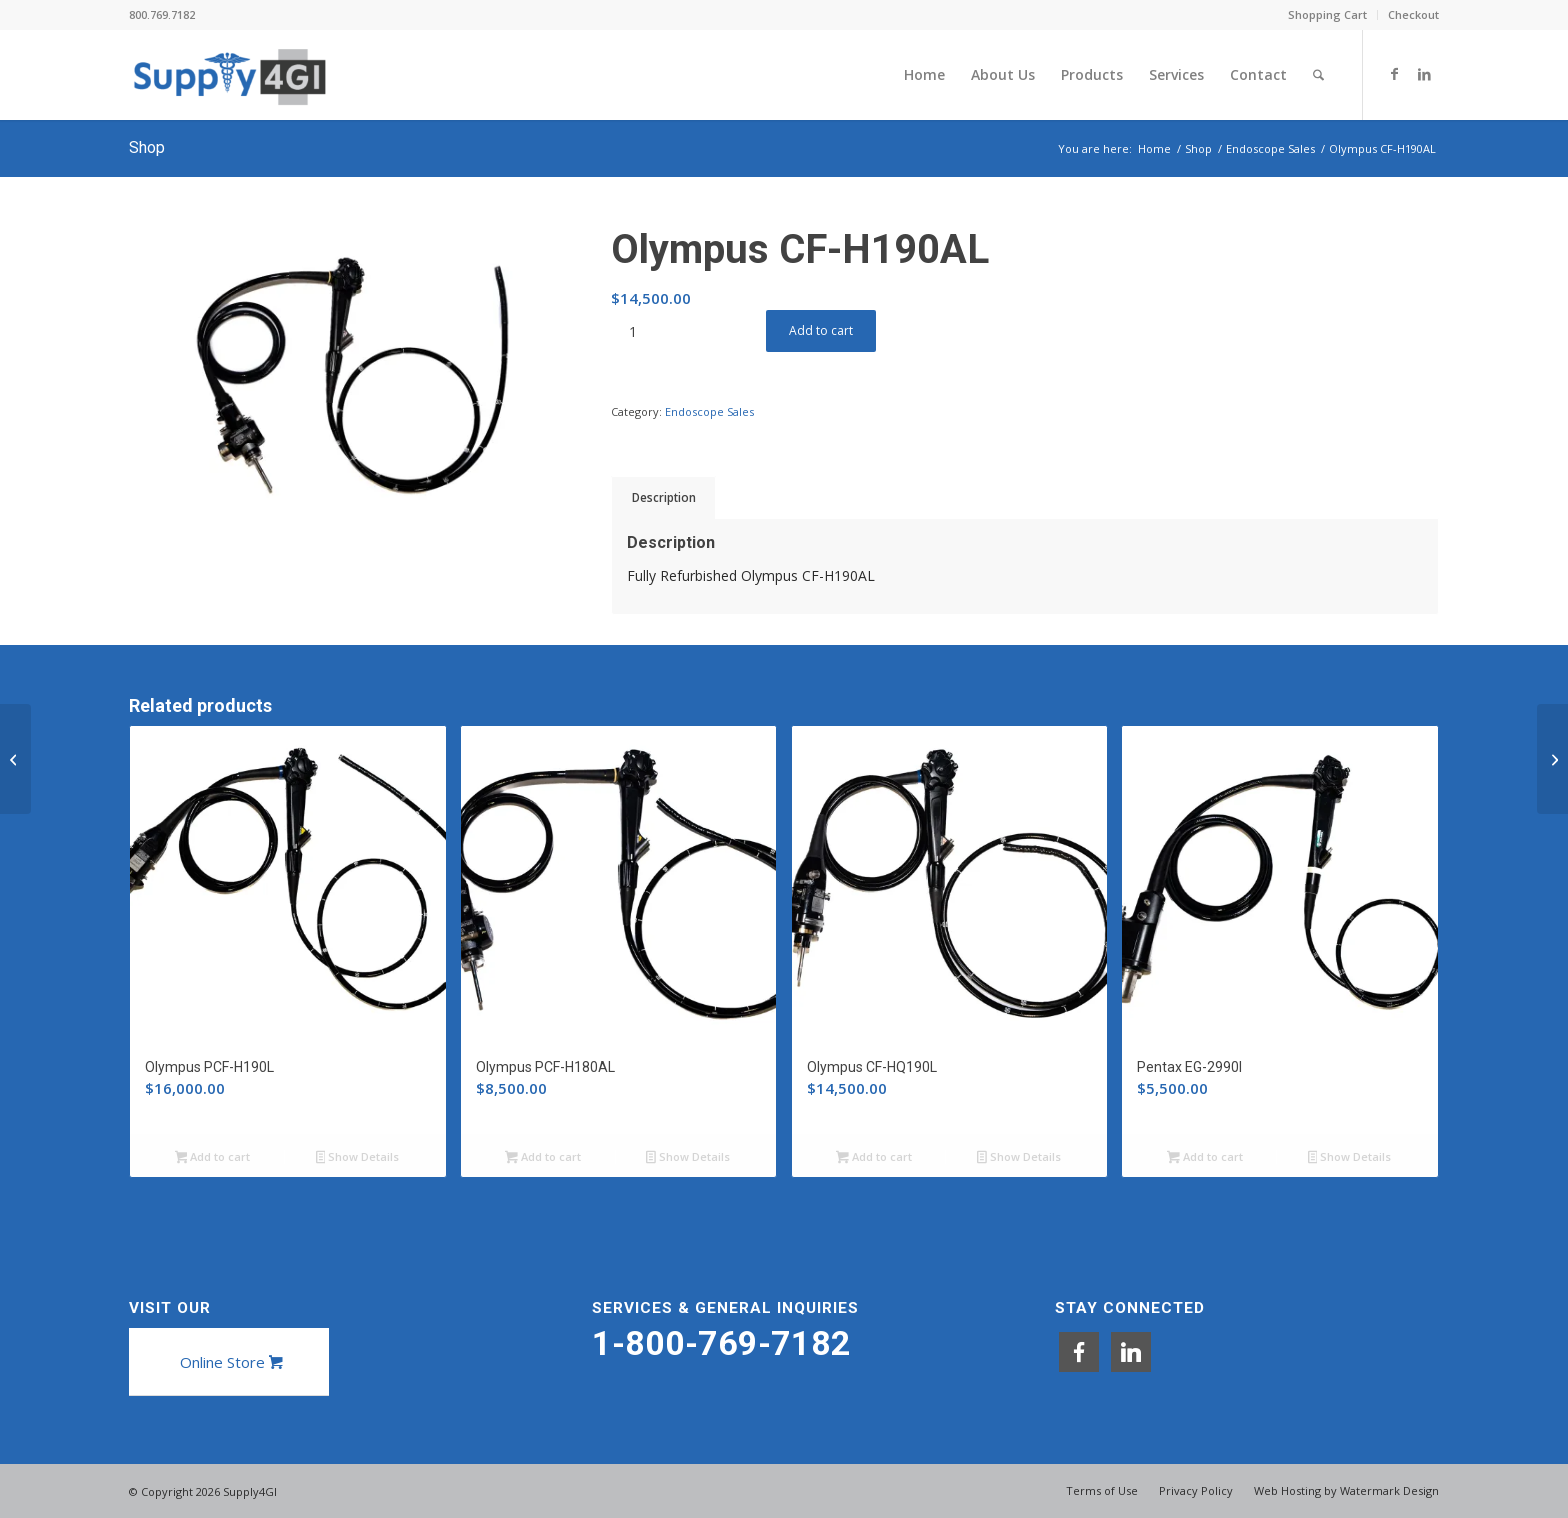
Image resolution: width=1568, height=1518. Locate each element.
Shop (147, 147)
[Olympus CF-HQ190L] (1552, 759)
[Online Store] (229, 1362)
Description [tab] (664, 497)
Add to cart (821, 330)
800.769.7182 (162, 14)
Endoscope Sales (709, 411)
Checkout (1413, 14)
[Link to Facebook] (1394, 74)
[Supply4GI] (229, 75)
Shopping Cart (1327, 14)
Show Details (358, 1158)
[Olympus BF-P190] (15, 759)
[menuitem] (1328, 15)
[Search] (1318, 75)
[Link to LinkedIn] (1424, 74)
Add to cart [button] (213, 1158)
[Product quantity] (632, 331)
